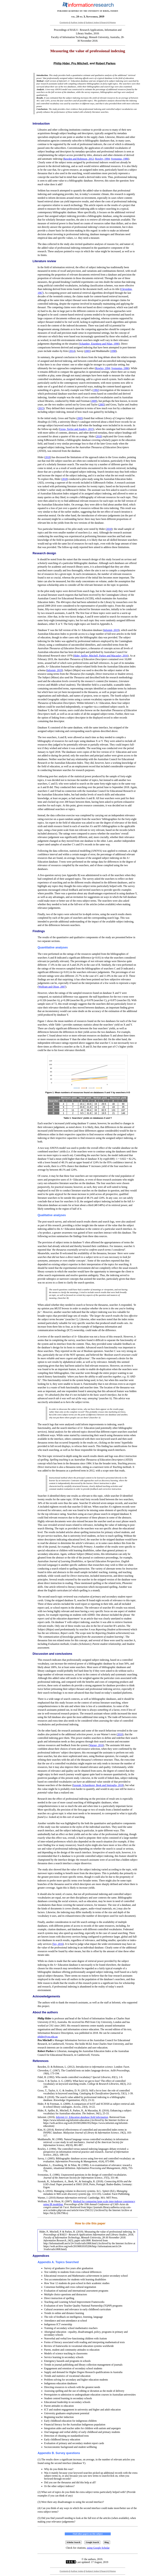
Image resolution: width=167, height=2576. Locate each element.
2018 (98, 436)
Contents (64, 22)
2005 (87, 351)
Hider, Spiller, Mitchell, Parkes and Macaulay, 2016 (101, 655)
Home (113, 22)
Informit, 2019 (111, 630)
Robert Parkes (105, 63)
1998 (113, 351)
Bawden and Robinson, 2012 (79, 158)
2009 (93, 401)
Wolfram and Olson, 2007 (52, 986)
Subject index (92, 22)
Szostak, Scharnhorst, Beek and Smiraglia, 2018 (98, 1785)
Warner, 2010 (96, 1745)
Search (104, 22)
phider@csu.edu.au (48, 2036)
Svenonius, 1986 (119, 158)
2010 (120, 1734)
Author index (77, 22)
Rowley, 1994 (102, 158)
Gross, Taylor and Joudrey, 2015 (76, 429)
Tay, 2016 (58, 1944)
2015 (41, 408)
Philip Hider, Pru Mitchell (70, 63)
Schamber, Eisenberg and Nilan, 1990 (99, 343)
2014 (72, 351)
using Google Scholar (98, 2547)
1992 (96, 390)
